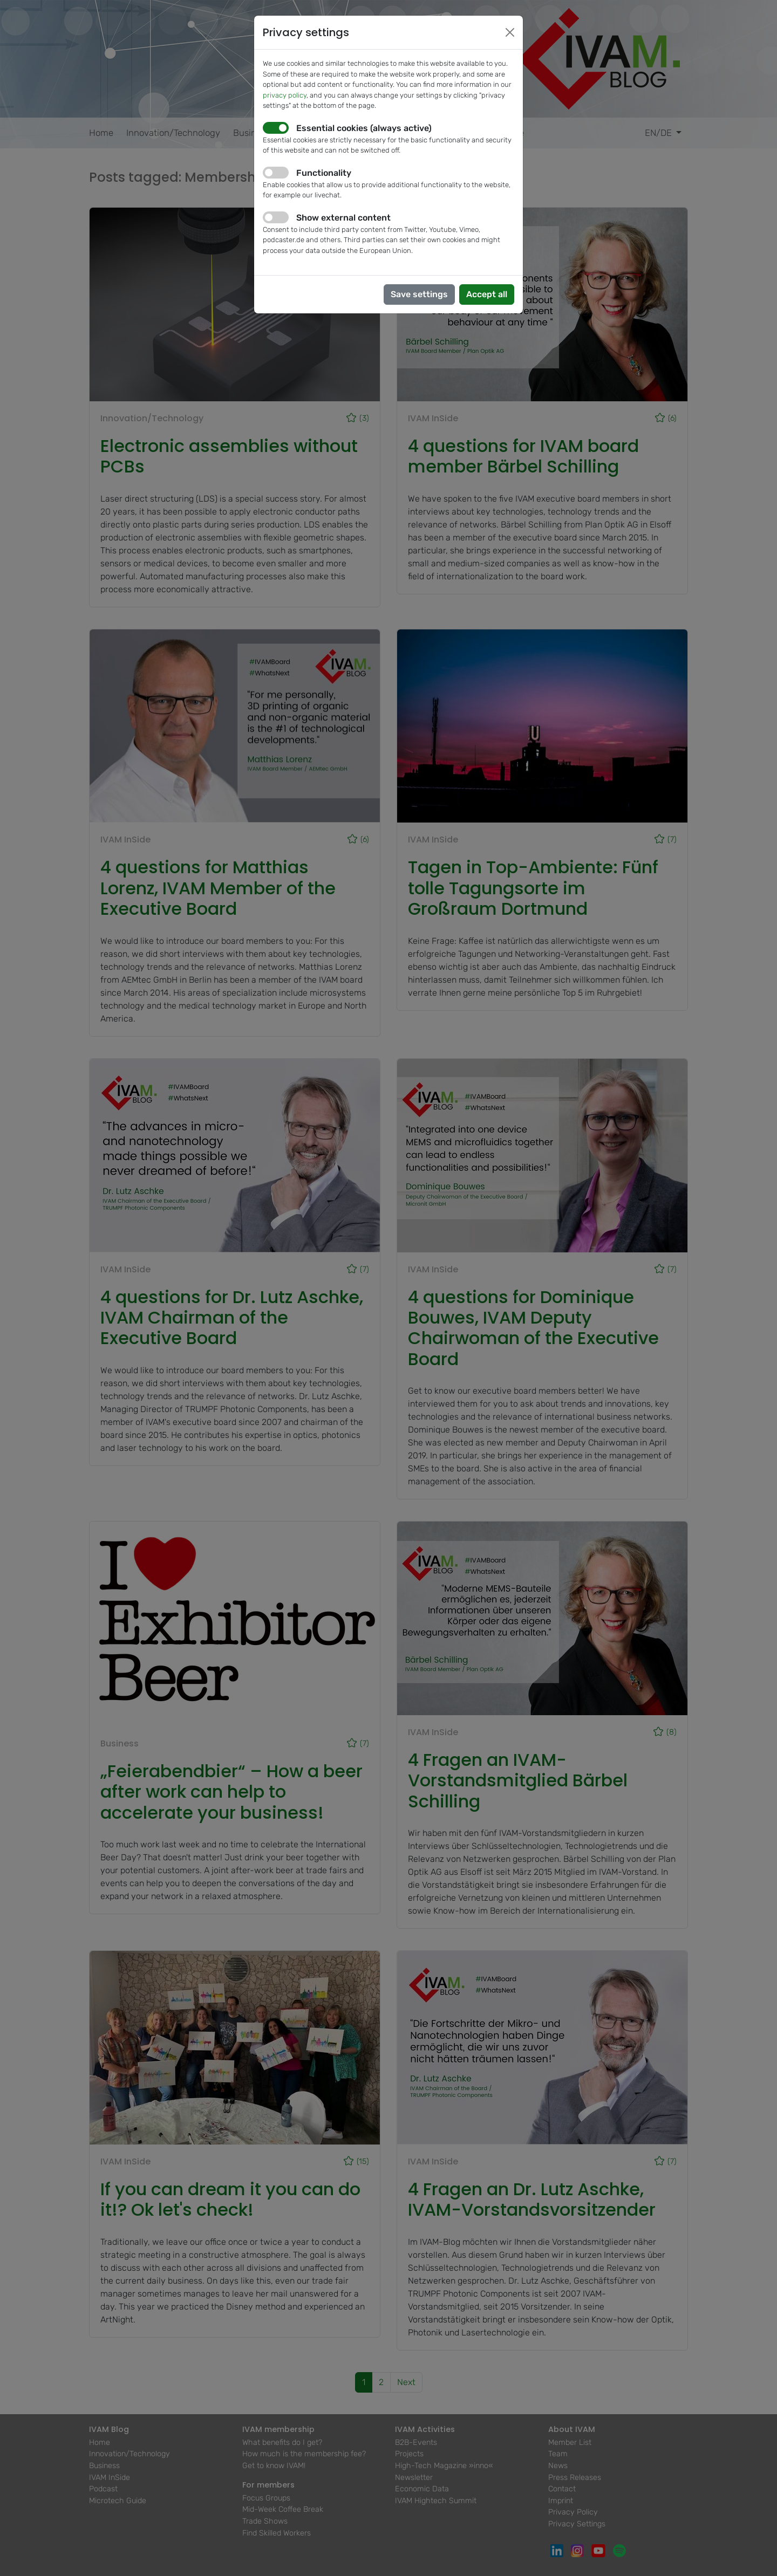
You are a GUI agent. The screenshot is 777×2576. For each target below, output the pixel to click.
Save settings (419, 294)
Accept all (486, 294)
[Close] (510, 32)
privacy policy (284, 95)
